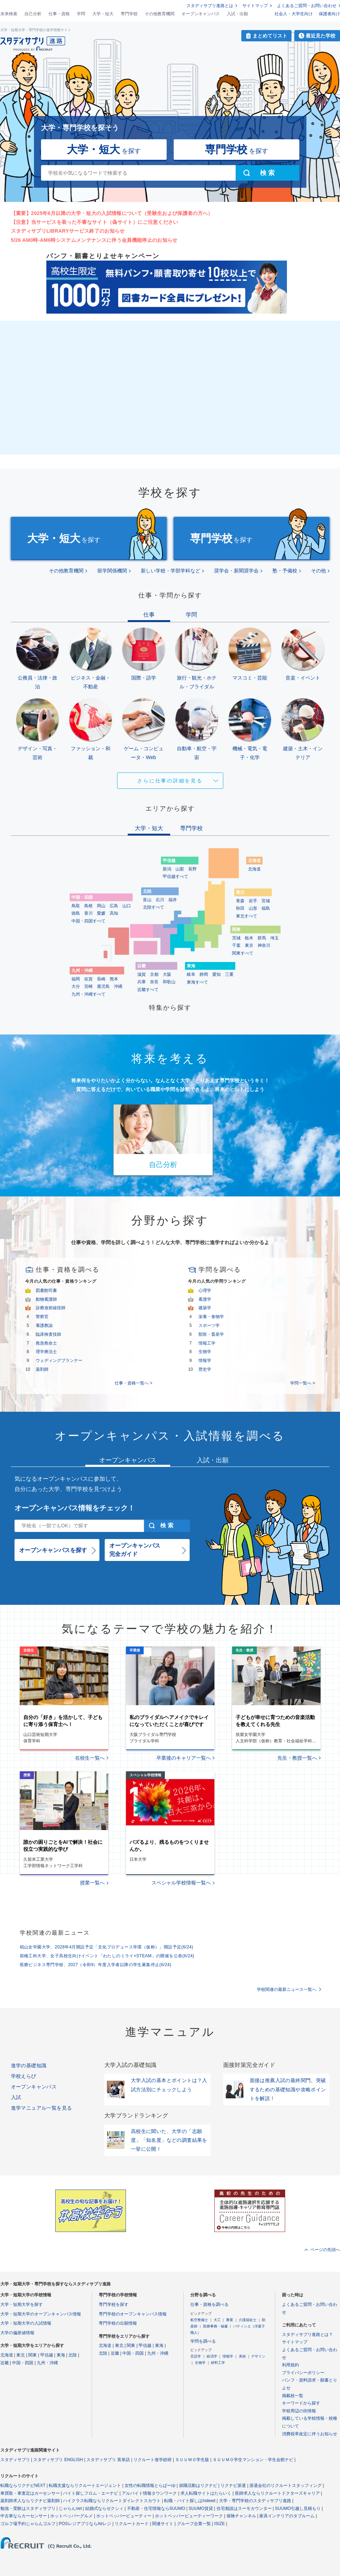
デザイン (258, 2356)
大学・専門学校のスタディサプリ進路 (255, 2500)
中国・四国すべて (88, 921)
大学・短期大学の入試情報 (25, 2323)
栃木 (249, 938)
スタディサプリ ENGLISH (58, 2459)
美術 (242, 2356)
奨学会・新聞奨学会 (236, 570)
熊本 (114, 979)
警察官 (42, 1316)
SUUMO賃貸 (201, 2508)
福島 (265, 908)
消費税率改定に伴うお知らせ (309, 2433)
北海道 (254, 869)
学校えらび (23, 2076)
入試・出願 (237, 13)
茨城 (236, 938)
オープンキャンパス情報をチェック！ (75, 1508)
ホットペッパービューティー (123, 2515)
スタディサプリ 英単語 (108, 2459)
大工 (217, 2320)
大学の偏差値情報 (17, 2332)
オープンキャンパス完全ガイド (134, 1550)
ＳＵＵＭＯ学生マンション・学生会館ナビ (253, 2459)
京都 (154, 974)
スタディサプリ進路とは (209, 6)
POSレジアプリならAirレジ (85, 2523)
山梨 (179, 869)
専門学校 (129, 13)
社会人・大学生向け (294, 13)
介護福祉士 (248, 2320)
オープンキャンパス (200, 13)
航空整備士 (199, 2320)
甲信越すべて (175, 876)
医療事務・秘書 (215, 2326)
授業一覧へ (92, 1883)
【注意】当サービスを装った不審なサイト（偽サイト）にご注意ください (94, 222)
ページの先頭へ (325, 2249)
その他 (318, 570)
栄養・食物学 (211, 1316)
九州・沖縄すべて (88, 994)
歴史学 (204, 1369)
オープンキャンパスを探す (53, 1550)
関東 (32, 2355)
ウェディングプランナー (59, 1360)
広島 (114, 905)
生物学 (204, 1351)
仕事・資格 (59, 13)
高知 (114, 913)
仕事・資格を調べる (209, 2304)
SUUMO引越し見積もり (298, 2508)
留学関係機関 (112, 570)
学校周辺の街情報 (299, 2410)
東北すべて (246, 916)
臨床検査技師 (48, 1334)
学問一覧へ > (302, 1383)
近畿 (4, 2362)
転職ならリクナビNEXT (23, 2485)
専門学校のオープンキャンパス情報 (133, 2314)
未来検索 (8, 13)
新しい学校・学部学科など (170, 570)
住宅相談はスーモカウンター (244, 2508)
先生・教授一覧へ (297, 1758)
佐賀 (88, 979)
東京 (249, 945)
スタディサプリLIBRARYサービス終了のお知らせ (68, 231)
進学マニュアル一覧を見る (41, 2108)
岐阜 (191, 974)
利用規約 (290, 2364)
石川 (160, 899)
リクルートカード (132, 2523)
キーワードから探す (301, 2403)
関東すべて (242, 953)
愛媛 (101, 913)
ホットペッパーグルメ (71, 2515)
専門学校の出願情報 (118, 2323)
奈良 (154, 981)
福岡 (75, 979)
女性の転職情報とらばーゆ (150, 2485)
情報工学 (206, 1343)
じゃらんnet (70, 2508)
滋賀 (141, 974)
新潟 (167, 869)
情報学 (204, 1360)
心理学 (204, 1290)
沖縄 (118, 986)
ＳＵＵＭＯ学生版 (192, 2459)
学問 (81, 13)
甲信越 (46, 2355)
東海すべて (197, 982)
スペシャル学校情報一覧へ (181, 1883)
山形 (253, 908)
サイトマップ (255, 6)
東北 (20, 2355)
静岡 (204, 974)
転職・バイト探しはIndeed (189, 2500)
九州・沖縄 (47, 2362)
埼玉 (274, 938)
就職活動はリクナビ (198, 2485)
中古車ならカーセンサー (23, 2515)
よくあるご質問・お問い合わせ (306, 6)
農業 (229, 2320)
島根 (88, 905)
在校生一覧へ (90, 1758)
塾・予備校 (284, 570)
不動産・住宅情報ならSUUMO (156, 2508)
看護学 (204, 1299)
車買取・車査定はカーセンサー (30, 2493)
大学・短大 (103, 13)
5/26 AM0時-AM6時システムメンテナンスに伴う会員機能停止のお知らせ (94, 240)
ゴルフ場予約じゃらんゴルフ (28, 2523)
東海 (61, 2355)
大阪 (167, 974)
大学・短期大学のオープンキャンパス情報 (40, 2314)
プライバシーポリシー (303, 2372)
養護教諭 (44, 1325)
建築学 (204, 1307)
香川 (88, 913)
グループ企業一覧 (194, 2523)
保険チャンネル (241, 2515)
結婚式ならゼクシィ (104, 2508)
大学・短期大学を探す (21, 2304)
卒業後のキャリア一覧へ (183, 1758)
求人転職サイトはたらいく (205, 2493)
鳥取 (75, 905)
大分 (75, 986)
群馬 (262, 938)
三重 (229, 974)
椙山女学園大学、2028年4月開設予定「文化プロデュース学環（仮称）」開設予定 (107, 1947)
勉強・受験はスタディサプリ (28, 2508)
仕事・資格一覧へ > (133, 1383)
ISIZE (219, 2523)
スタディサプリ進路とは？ (307, 2334)
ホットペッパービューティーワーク (189, 2515)
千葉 (236, 945)
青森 (240, 900)
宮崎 (88, 986)
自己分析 (32, 13)
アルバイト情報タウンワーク (149, 2493)
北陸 (72, 2355)
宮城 (265, 900)
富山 (147, 899)
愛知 (216, 974)
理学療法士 (46, 1351)
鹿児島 (103, 986)
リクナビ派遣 (233, 2485)
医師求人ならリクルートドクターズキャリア (277, 2493)
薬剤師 (42, 1369)
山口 (126, 905)
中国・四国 (22, 2362)
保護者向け (329, 13)
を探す (104, 149)
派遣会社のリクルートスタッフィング (285, 2485)
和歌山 (169, 981)
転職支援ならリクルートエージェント (85, 2485)
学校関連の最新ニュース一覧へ (286, 1989)
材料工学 (218, 2363)
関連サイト (162, 2523)
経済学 (212, 2356)
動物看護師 (46, 1299)
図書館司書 (46, 1290)
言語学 (195, 2356)
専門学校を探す (113, 2304)
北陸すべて (153, 907)
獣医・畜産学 (211, 1334)
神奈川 (264, 945)
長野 (192, 869)
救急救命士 (46, 1343)
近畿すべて (148, 989)
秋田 (240, 908)
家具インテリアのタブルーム (287, 2515)
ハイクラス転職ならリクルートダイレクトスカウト (112, 2500)
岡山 (101, 905)
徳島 (75, 913)
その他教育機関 (159, 13)
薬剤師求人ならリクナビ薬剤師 (30, 2500)
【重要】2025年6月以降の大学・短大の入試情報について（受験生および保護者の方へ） (112, 213)
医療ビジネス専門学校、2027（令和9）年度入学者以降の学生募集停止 (96, 1964)
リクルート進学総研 (152, 2459)
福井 (172, 899)
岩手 (253, 900)
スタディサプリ (15, 2459)
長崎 (101, 979)
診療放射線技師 (50, 1307)
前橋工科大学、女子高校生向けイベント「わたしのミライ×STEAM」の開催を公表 (107, 1955)
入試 (16, 2097)
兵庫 (141, 981)
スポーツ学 (209, 1325)
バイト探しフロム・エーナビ (90, 2493)
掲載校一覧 (292, 2395)
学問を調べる (203, 2341)
